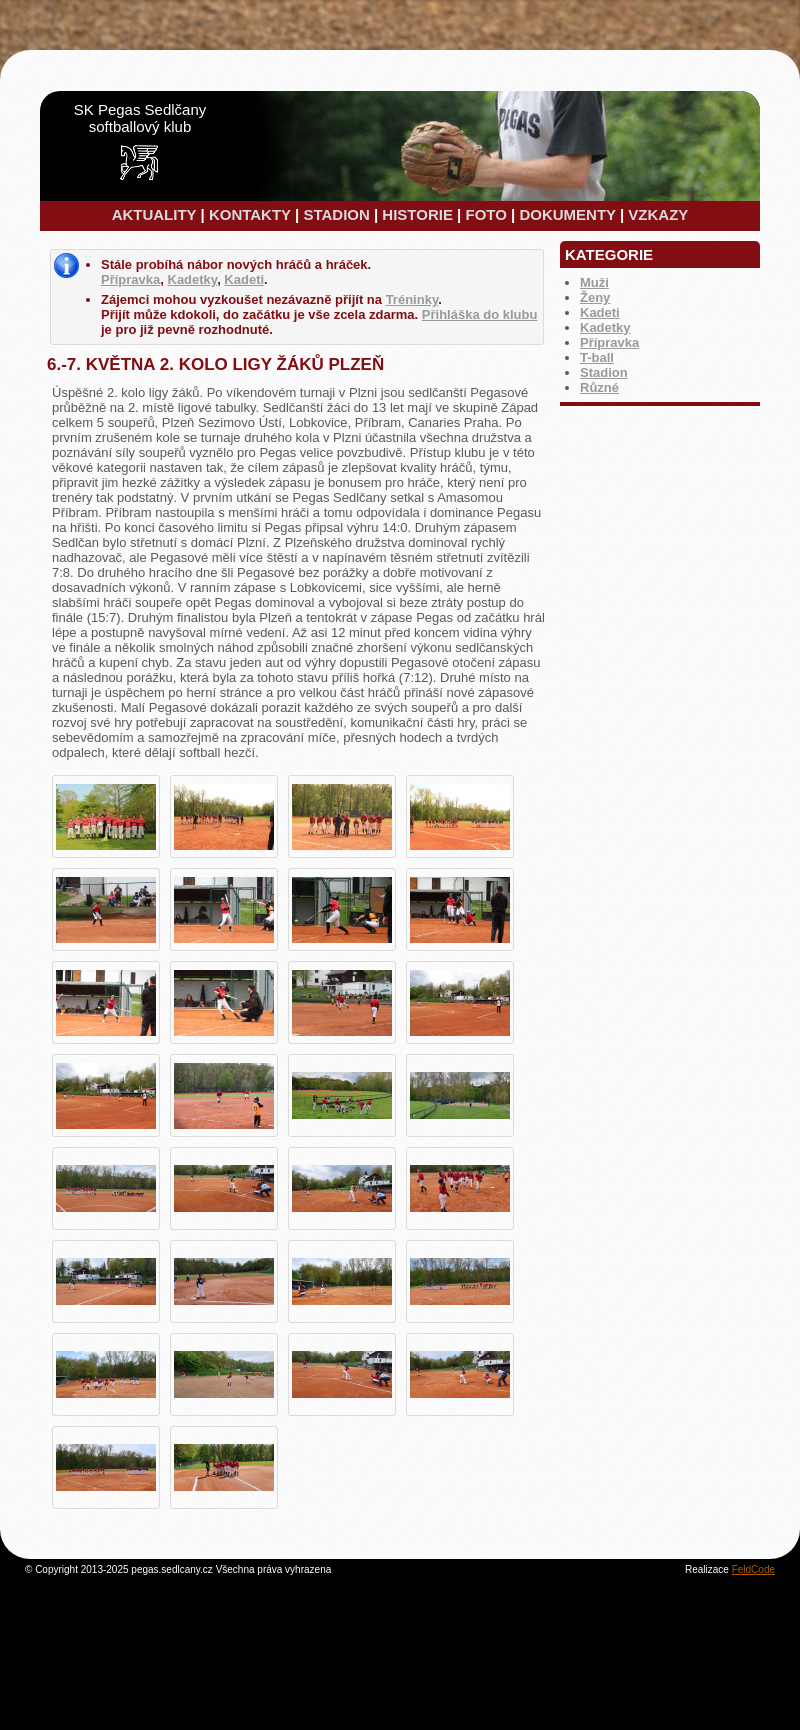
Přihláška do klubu (480, 314)
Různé (599, 387)
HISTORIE (417, 214)
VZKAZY (658, 214)
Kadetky (605, 327)
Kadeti (600, 312)
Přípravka (609, 342)
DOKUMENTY (567, 214)
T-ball (597, 357)
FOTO (485, 214)
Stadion (604, 372)
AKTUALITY (154, 214)
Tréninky (412, 299)
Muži (594, 282)
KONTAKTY (250, 214)
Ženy (595, 297)
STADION (336, 214)
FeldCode (753, 1569)
